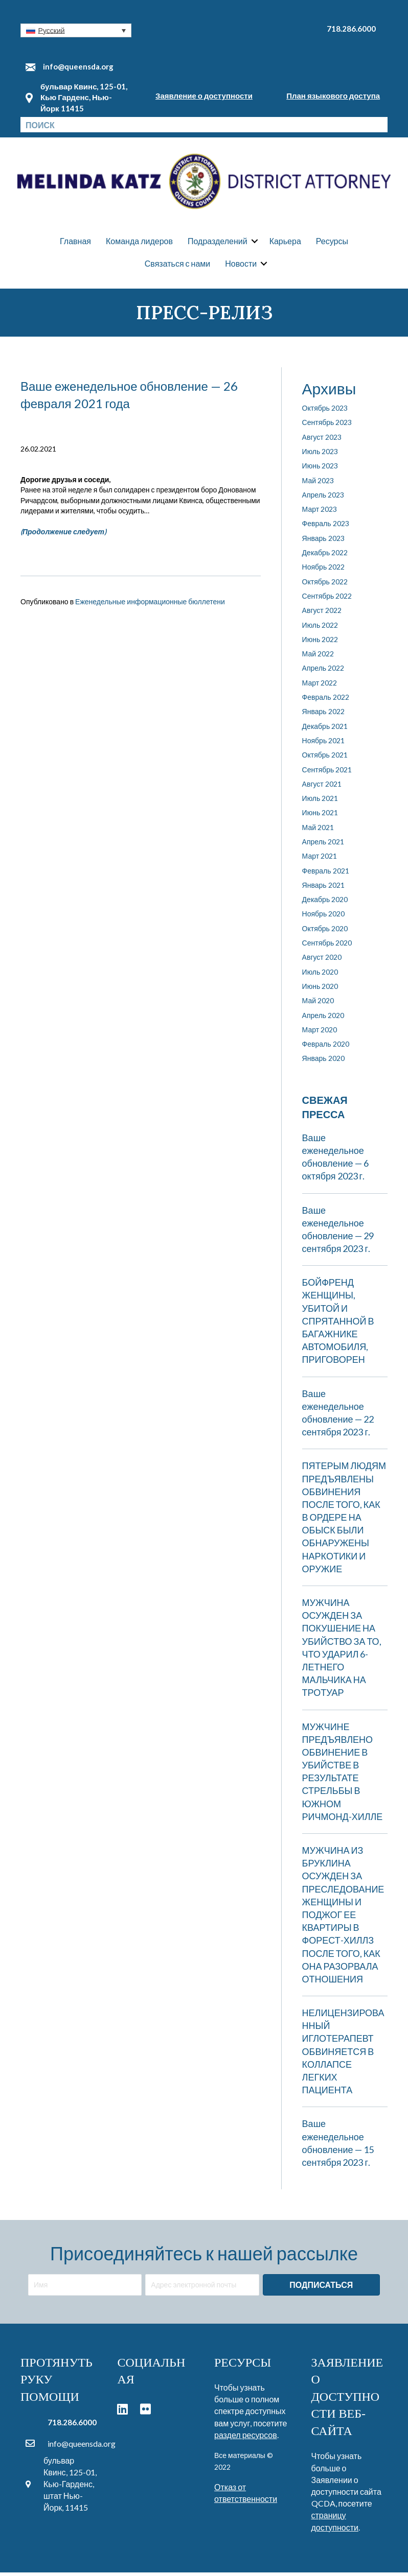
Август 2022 (322, 614)
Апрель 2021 (323, 845)
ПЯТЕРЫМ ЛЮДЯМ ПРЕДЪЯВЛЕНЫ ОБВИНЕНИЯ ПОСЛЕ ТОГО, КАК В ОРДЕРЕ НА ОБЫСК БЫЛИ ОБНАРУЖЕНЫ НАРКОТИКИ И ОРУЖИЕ (344, 1521)
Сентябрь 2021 (327, 773)
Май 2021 (318, 830)
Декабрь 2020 (325, 903)
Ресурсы (332, 243)
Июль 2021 (320, 801)
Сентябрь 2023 (327, 426)
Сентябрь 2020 (327, 946)
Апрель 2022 (323, 672)
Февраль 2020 (325, 1048)
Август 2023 (322, 440)
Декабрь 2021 (325, 729)
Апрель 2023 (323, 498)
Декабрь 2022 (325, 556)
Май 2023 (318, 484)
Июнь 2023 (320, 469)
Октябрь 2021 (325, 758)
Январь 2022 (323, 715)
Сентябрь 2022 (327, 599)
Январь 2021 (323, 888)
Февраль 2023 (325, 527)
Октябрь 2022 (325, 585)
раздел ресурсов (245, 2438)
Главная (75, 243)
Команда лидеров (139, 243)
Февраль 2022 (325, 700)
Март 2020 (319, 1033)
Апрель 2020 (323, 1018)
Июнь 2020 (320, 989)
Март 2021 (319, 860)
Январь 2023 (323, 541)
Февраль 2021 (325, 874)
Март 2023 (319, 513)
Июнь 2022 (320, 643)
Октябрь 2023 (325, 411)
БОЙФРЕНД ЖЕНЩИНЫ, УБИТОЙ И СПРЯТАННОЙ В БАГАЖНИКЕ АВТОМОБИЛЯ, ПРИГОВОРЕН (338, 1325)
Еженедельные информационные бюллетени (150, 605)
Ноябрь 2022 (323, 570)
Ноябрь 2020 (323, 917)
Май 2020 (318, 1004)
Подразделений (217, 243)
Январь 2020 (323, 1062)
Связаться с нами (177, 265)
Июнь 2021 (320, 816)
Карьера (285, 243)
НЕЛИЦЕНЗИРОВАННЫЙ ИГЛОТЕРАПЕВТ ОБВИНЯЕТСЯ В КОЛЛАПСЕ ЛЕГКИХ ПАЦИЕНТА (343, 2055)
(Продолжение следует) (63, 535)
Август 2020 (322, 961)
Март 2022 (319, 686)
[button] (75, 30)
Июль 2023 (320, 455)
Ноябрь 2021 (323, 744)
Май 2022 (318, 657)
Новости (241, 265)
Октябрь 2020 (325, 932)
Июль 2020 (320, 975)
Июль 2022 (320, 628)
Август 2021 (322, 787)
